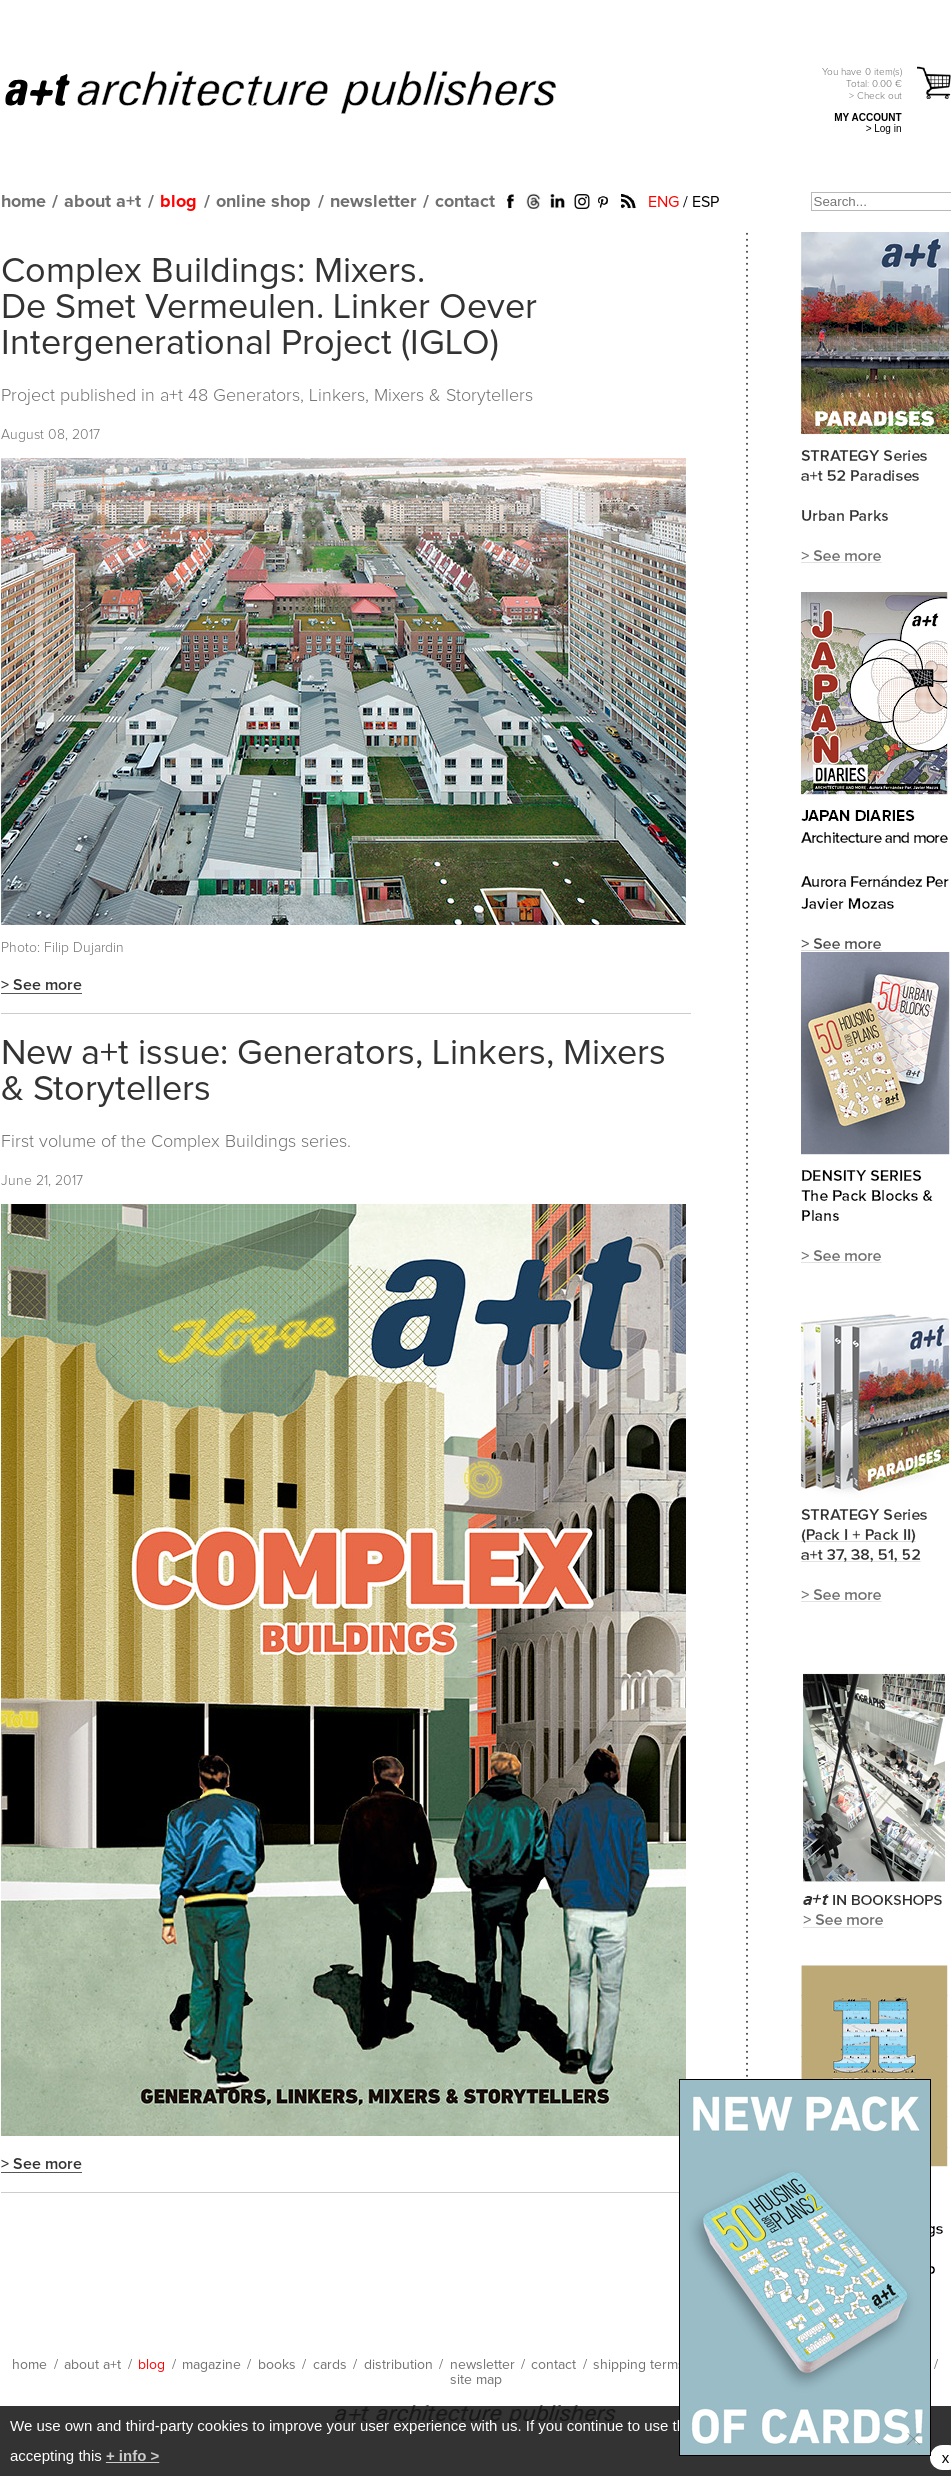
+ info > (132, 2455)
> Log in (884, 128)
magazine (211, 2365)
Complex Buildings (223, 1142)
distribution (398, 2365)
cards (330, 2365)
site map (476, 2380)
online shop (263, 202)
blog (178, 202)
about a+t (102, 202)
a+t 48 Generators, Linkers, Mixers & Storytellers (346, 396)
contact (465, 202)
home (23, 202)
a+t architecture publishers (305, 91)
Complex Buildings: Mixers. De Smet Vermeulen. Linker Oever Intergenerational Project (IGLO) (269, 308)
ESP (705, 202)
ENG (663, 202)
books (277, 2365)
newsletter (373, 202)
